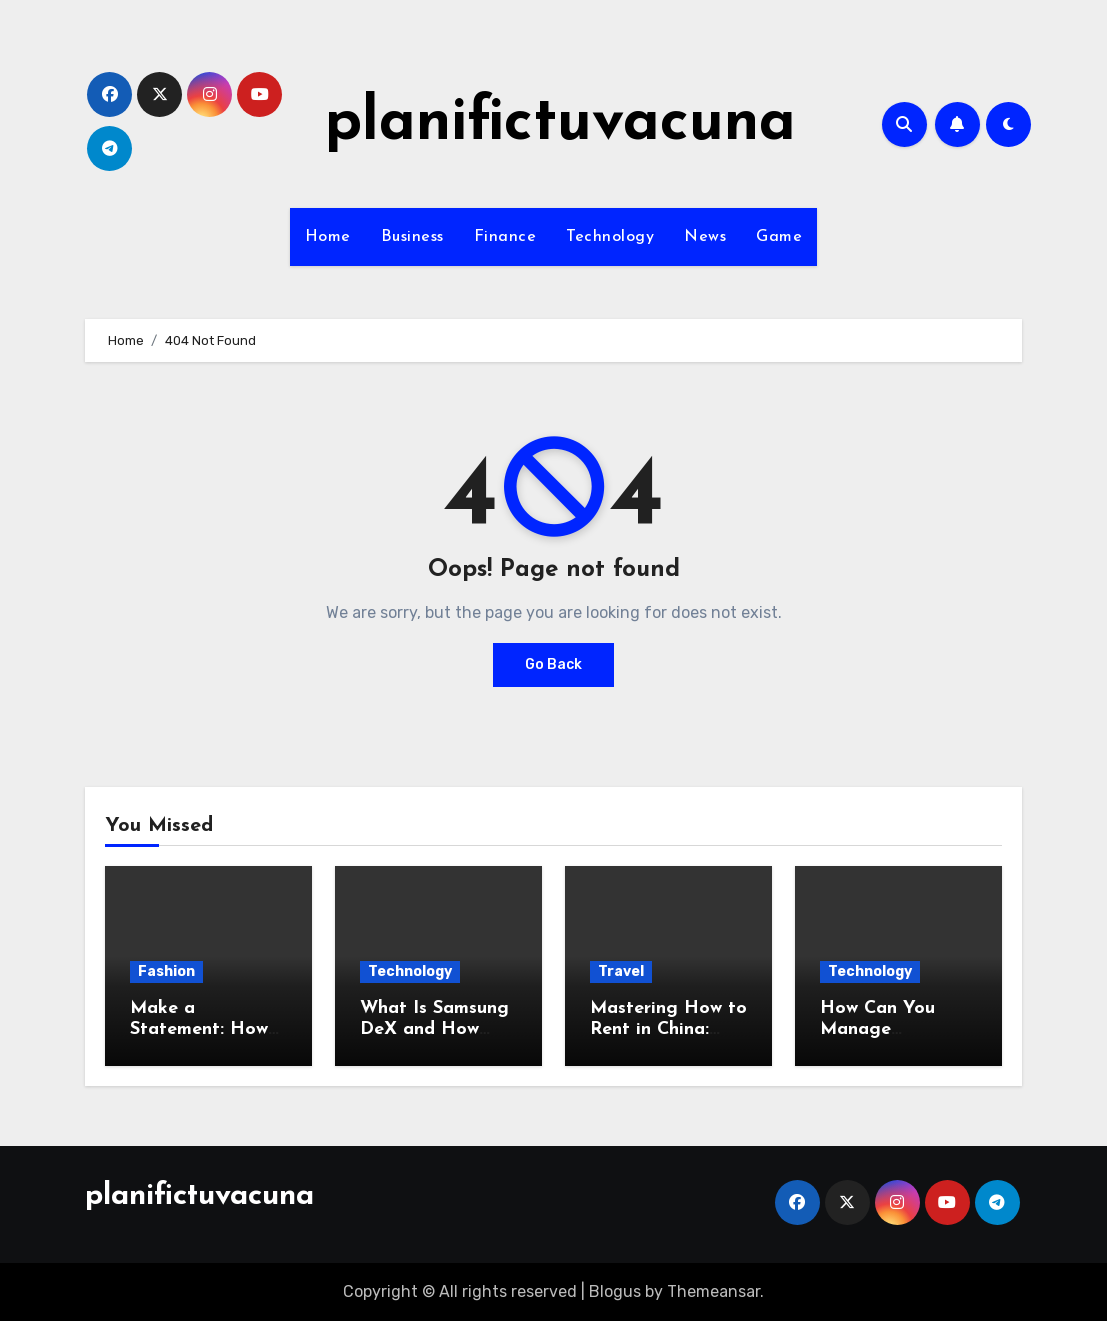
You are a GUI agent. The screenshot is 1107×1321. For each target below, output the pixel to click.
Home (328, 237)
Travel (621, 971)
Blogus (615, 1291)
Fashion (166, 971)
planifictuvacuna (560, 124)
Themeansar (713, 1291)
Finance (505, 237)
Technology (610, 237)
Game (779, 237)
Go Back (553, 664)
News (705, 237)
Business (412, 237)
